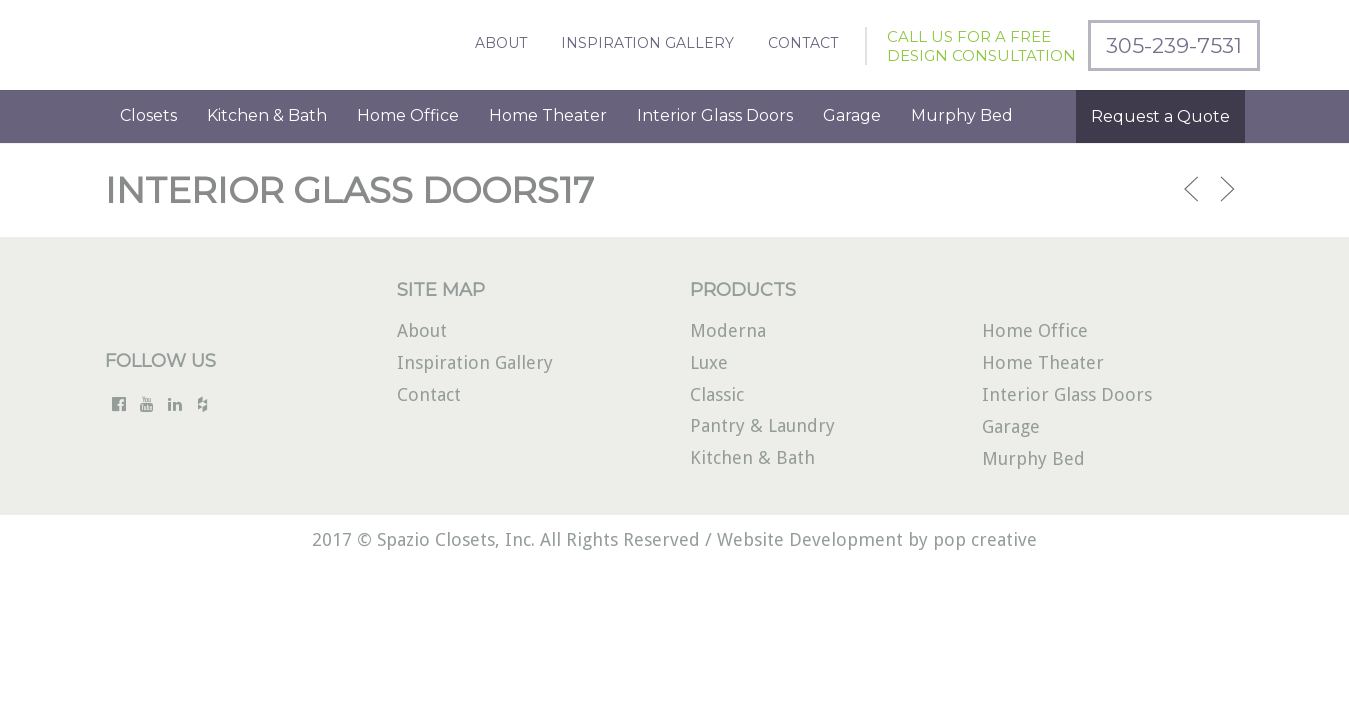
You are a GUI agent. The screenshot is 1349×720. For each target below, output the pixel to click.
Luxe (709, 362)
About (501, 43)
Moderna (728, 330)
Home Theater (548, 115)
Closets (148, 115)
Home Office (408, 115)
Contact (803, 43)
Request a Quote (1160, 116)
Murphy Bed (962, 115)
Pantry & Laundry (762, 425)
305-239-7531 (1174, 45)
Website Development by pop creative (877, 539)
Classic (717, 394)
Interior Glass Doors (715, 115)
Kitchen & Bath (267, 115)
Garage (852, 115)
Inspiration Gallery (647, 43)
